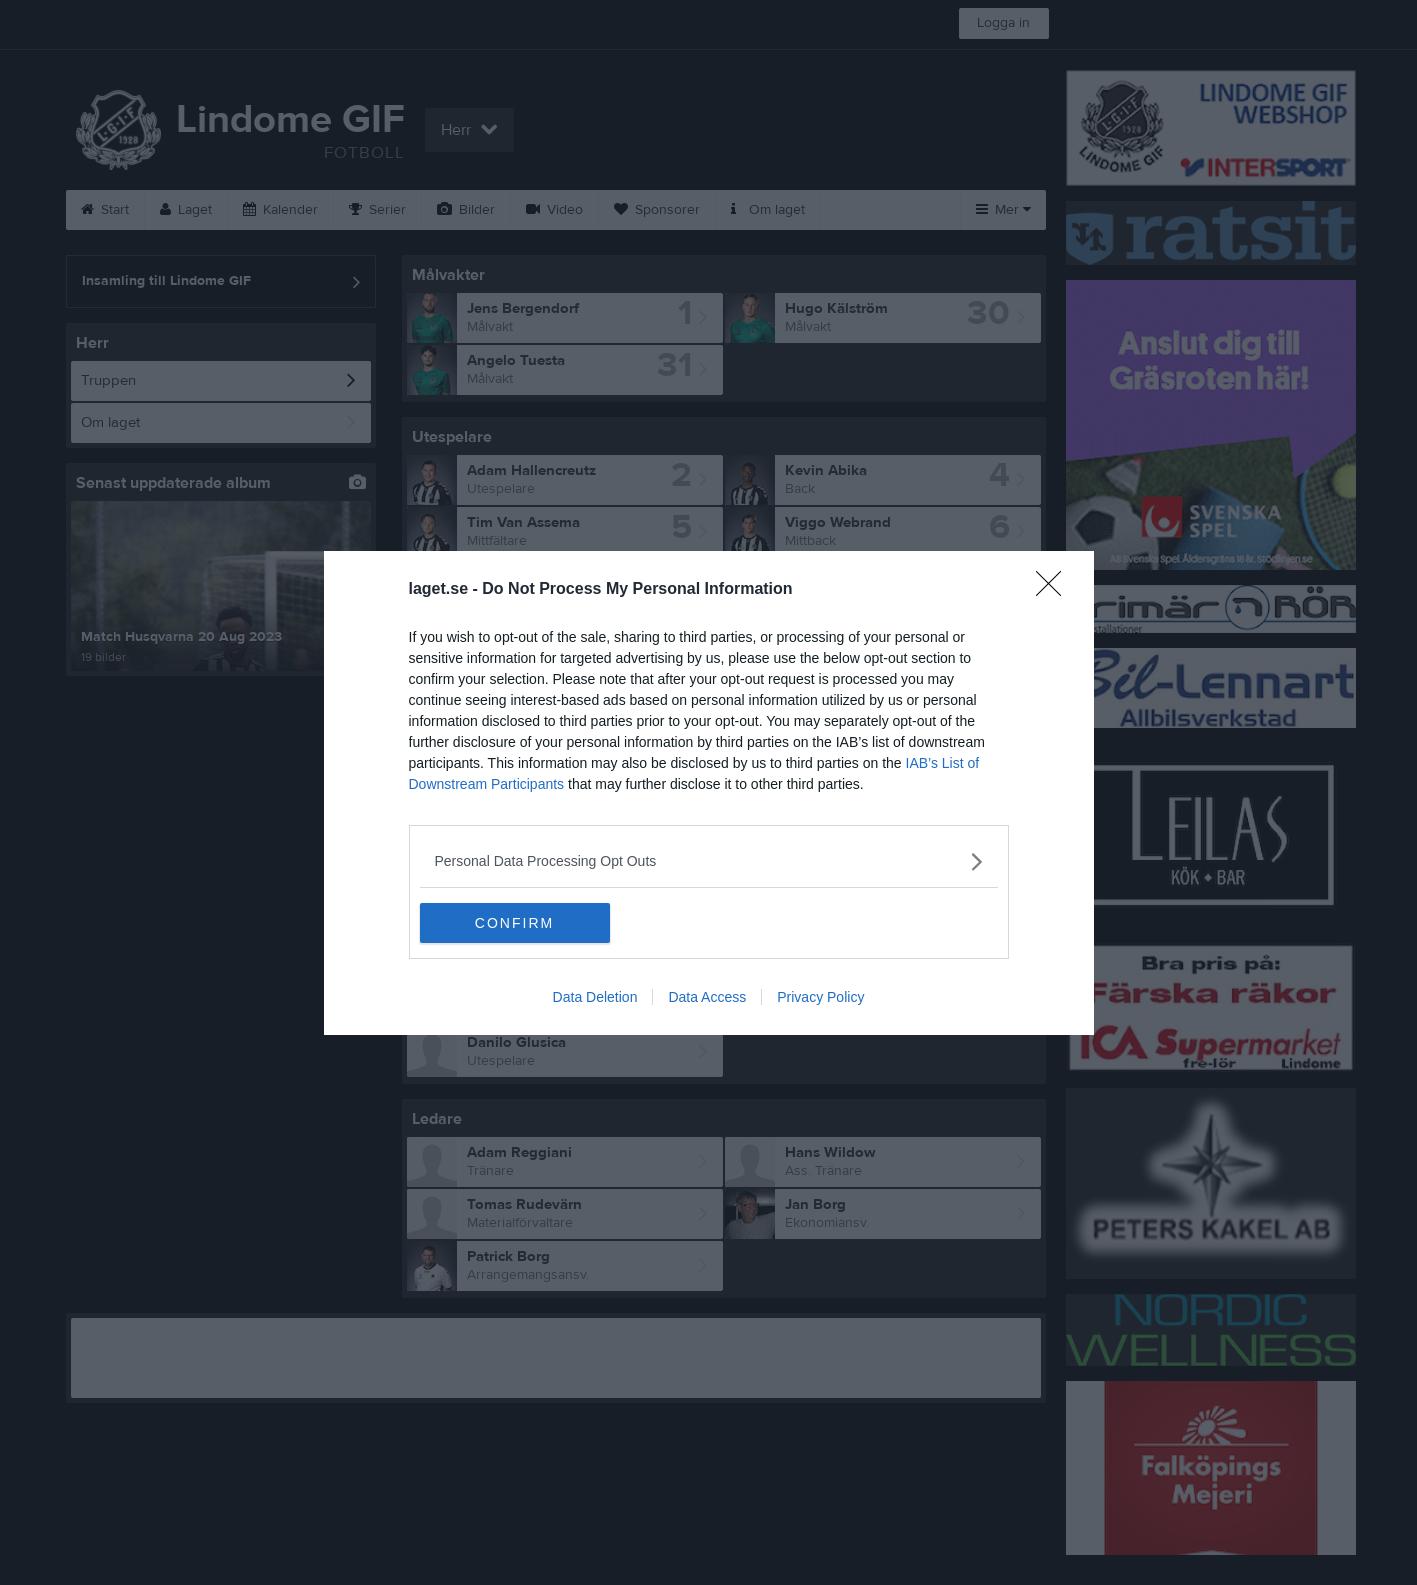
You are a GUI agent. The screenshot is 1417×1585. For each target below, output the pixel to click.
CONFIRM (514, 923)
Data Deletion (595, 997)
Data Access (707, 997)
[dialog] (709, 793)
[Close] (1055, 590)
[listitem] (709, 861)
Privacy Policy (820, 997)
